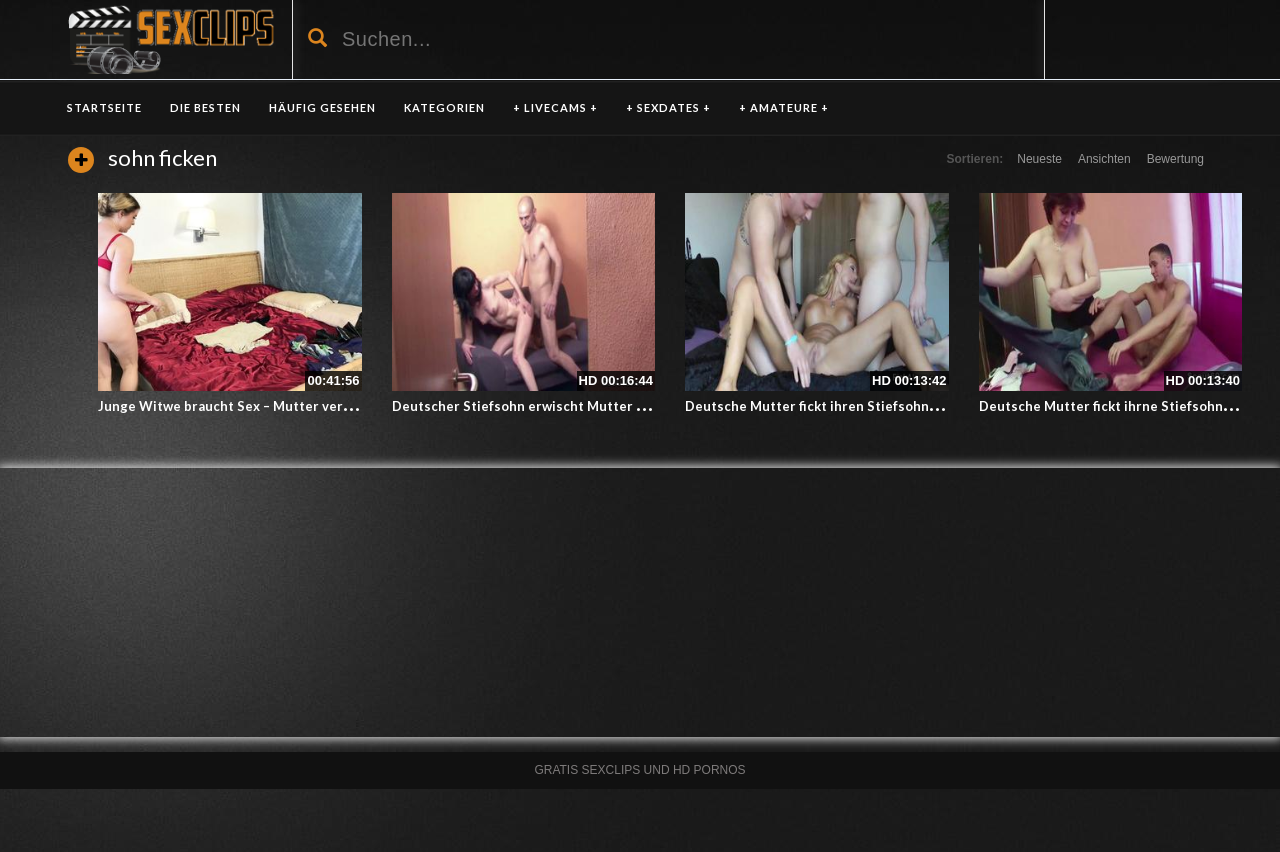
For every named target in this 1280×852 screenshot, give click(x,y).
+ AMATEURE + (784, 107)
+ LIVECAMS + (555, 107)
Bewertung (1175, 159)
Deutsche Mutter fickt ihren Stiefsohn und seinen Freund (867, 406)
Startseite (104, 107)
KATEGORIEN (444, 107)
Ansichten (1104, 159)
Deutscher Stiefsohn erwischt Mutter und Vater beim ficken (582, 406)
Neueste (1039, 159)
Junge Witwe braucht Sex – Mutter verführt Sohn (254, 406)
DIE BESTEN (205, 107)
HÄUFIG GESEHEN (322, 107)
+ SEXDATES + (668, 107)
